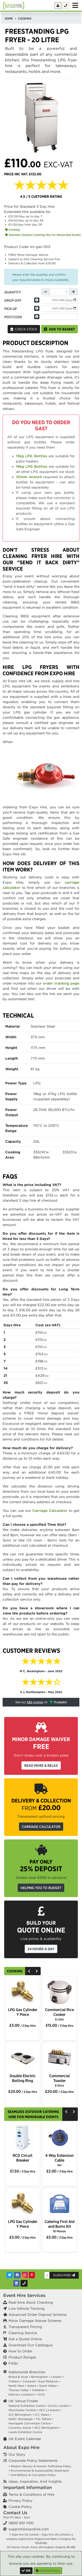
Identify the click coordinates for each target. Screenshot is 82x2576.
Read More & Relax (41, 1765)
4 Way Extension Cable (59, 2160)
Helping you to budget (41, 1888)
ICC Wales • (43, 2415)
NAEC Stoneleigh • (22, 2419)
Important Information (27, 2487)
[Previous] (29, 1971)
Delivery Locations (21, 2394)
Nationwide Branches (27, 2372)
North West (16, 2386)
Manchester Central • (23, 2410)
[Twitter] (9, 2275)
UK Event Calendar (25, 2439)
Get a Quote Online (25, 2339)
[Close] (26, 2570)
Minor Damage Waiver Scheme (35, 2320)
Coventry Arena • (21, 2428)
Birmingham (39, 2377)
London (56, 2377)
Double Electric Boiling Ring (23, 2078)
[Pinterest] (32, 2275)
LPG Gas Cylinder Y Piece (22, 2012)
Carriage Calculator (49, 1510)
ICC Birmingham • (21, 2415)
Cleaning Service (23, 2333)
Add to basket (59, 329)
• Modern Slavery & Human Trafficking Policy (40, 2466)
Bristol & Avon (18, 2377)
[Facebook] (17, 2275)
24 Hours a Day (41, 1949)
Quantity (12, 292)
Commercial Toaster (59, 2080)
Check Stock (23, 329)
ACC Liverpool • (50, 2410)
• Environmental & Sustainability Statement (39, 2470)
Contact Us (15, 2512)
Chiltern (14, 2381)
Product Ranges (22, 2357)
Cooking (12, 229)
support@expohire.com (29, 2529)
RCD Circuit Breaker (22, 2157)
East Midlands (48, 2381)
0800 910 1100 (21, 2523)
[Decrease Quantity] (45, 291)
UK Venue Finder (23, 2401)
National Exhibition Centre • (28, 2406)
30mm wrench (29, 477)
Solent (31, 2386)
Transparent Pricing (25, 2327)
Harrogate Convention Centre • (31, 2423)
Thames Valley (19, 2390)
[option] (22, 1992)
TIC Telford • (44, 2419)
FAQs (13, 2363)
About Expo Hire (21, 2447)
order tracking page (61, 983)
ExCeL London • (59, 2406)
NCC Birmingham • (47, 2428)
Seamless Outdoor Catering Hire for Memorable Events (43, 234)
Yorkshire (38, 2390)
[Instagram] (25, 2275)
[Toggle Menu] (75, 5)
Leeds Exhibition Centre (25, 2432)
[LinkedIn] (16, 2283)
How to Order (20, 2351)
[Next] (37, 1971)
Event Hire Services (24, 2295)
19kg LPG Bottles (31, 466)
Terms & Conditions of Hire (31, 2494)
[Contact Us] (65, 5)
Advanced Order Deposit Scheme (37, 2314)
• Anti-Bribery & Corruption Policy (32, 2475)
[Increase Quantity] (73, 291)
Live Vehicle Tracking (27, 2308)
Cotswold (29, 2381)
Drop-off (12, 300)
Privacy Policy (20, 2500)
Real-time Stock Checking (31, 2302)
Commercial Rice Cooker (59, 2014)
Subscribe (64, 2275)
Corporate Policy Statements (33, 2460)
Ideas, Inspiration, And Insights (35, 2481)
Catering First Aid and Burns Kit (59, 2226)
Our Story (17, 2454)
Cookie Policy (20, 2506)
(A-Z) (41, 2394)
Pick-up (10, 309)
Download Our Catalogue (30, 2345)
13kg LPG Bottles (31, 456)
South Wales (47, 2386)
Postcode (13, 317)
